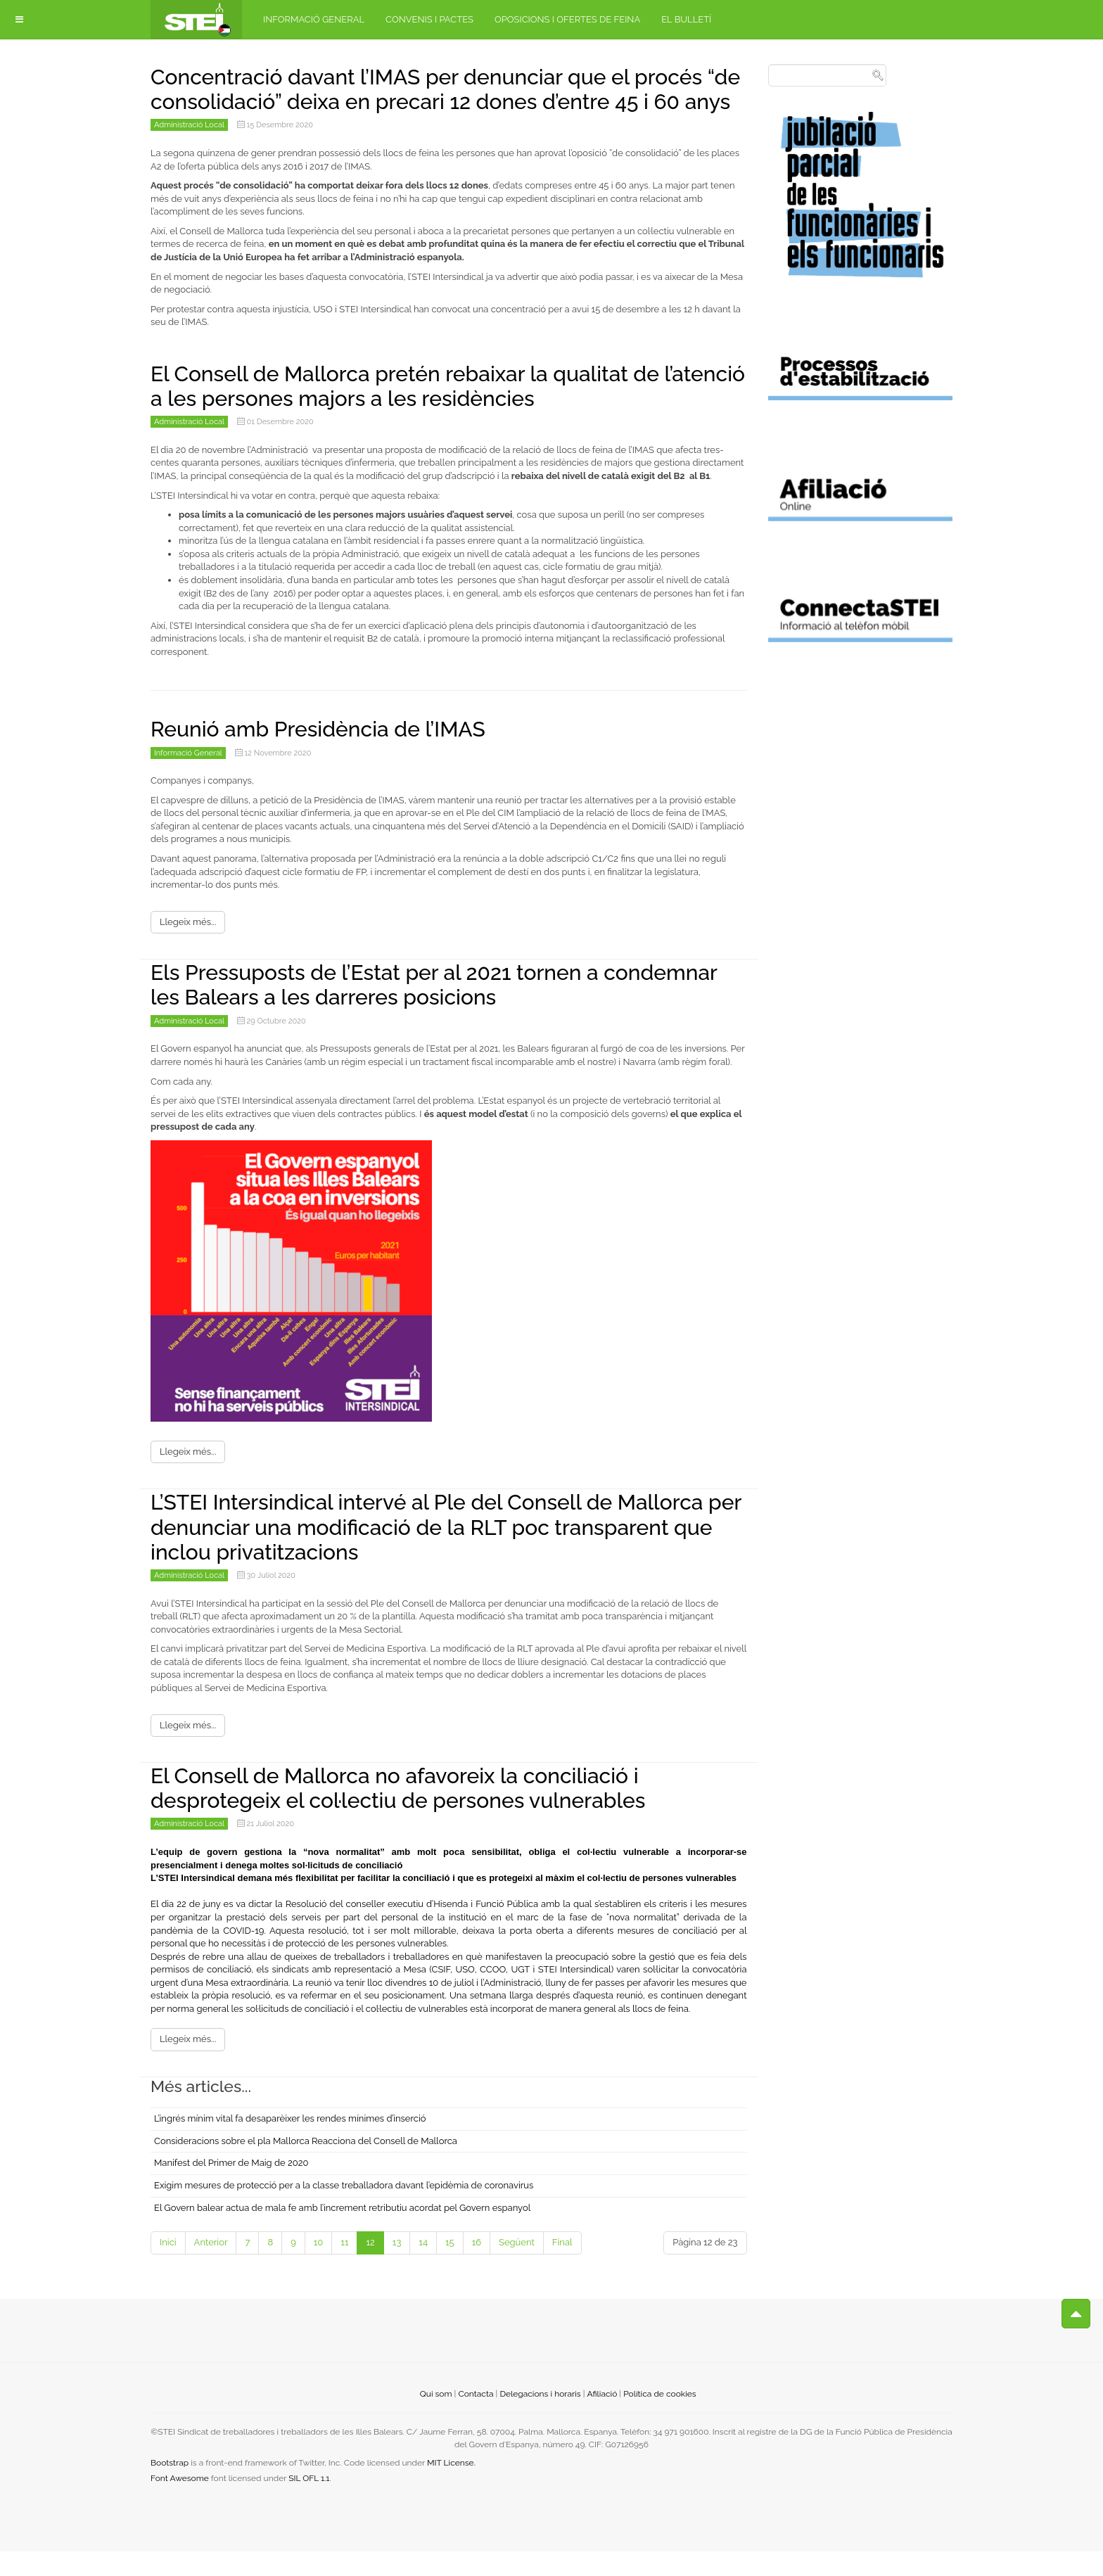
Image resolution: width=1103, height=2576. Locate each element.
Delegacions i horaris (539, 2418)
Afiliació (602, 2418)
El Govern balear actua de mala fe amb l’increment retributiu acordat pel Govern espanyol (342, 2232)
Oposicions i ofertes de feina (567, 19)
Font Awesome (180, 2503)
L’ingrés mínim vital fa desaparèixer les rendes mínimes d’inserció (290, 2143)
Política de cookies (659, 2418)
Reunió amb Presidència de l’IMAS (329, 754)
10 (319, 2267)
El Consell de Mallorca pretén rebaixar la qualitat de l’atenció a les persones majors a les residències (422, 410)
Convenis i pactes (429, 19)
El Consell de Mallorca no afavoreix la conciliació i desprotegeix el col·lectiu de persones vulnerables (414, 1812)
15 (449, 2267)
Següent (517, 2267)
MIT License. (451, 2487)
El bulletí (686, 19)
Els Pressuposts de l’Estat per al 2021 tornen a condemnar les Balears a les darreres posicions (398, 1008)
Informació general (313, 19)
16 (476, 2267)
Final (562, 2267)
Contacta (475, 2418)
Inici (168, 2267)
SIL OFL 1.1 (308, 2503)
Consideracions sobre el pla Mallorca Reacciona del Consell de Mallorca (305, 2165)
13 (397, 2267)
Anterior (211, 2267)
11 (344, 2267)
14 (423, 2267)
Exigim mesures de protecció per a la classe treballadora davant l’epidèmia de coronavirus (343, 2210)
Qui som (436, 2418)
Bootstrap (170, 2487)
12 (370, 2267)
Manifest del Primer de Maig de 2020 (231, 2188)
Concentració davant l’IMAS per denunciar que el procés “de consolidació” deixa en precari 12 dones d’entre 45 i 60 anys (445, 101)
